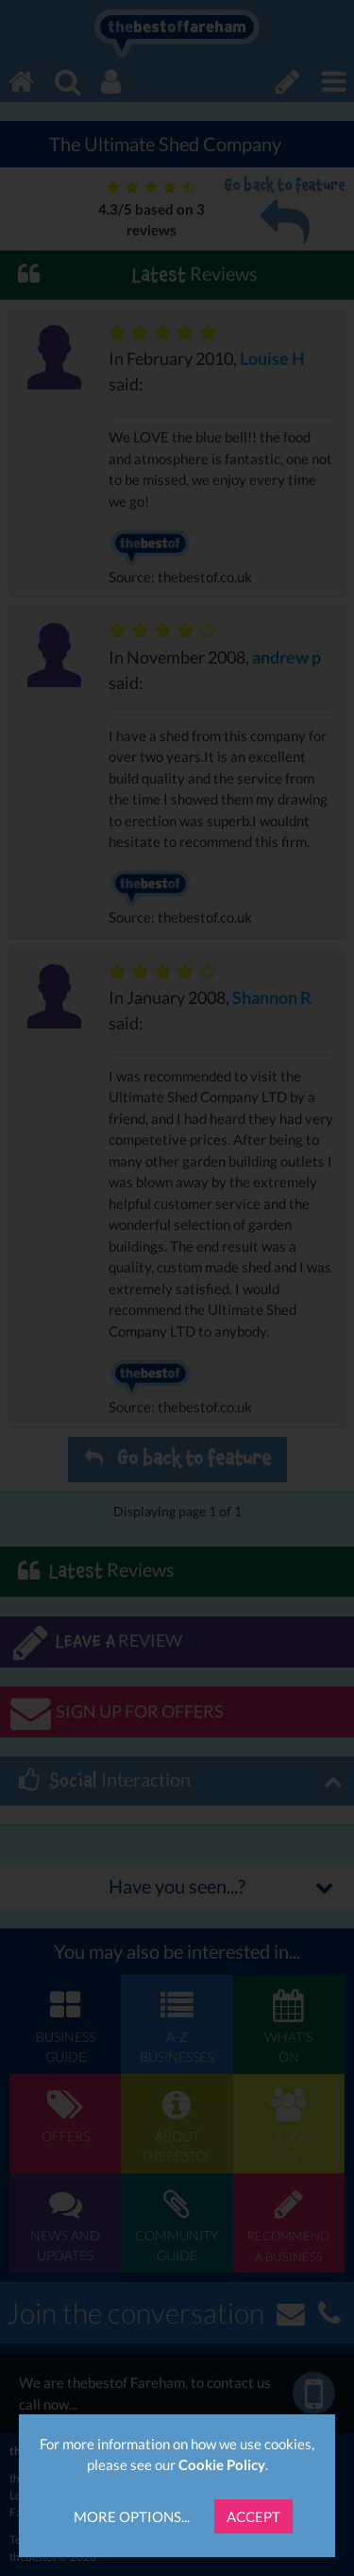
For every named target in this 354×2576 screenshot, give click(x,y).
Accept (253, 2516)
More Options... (132, 2516)
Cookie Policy (221, 2464)
